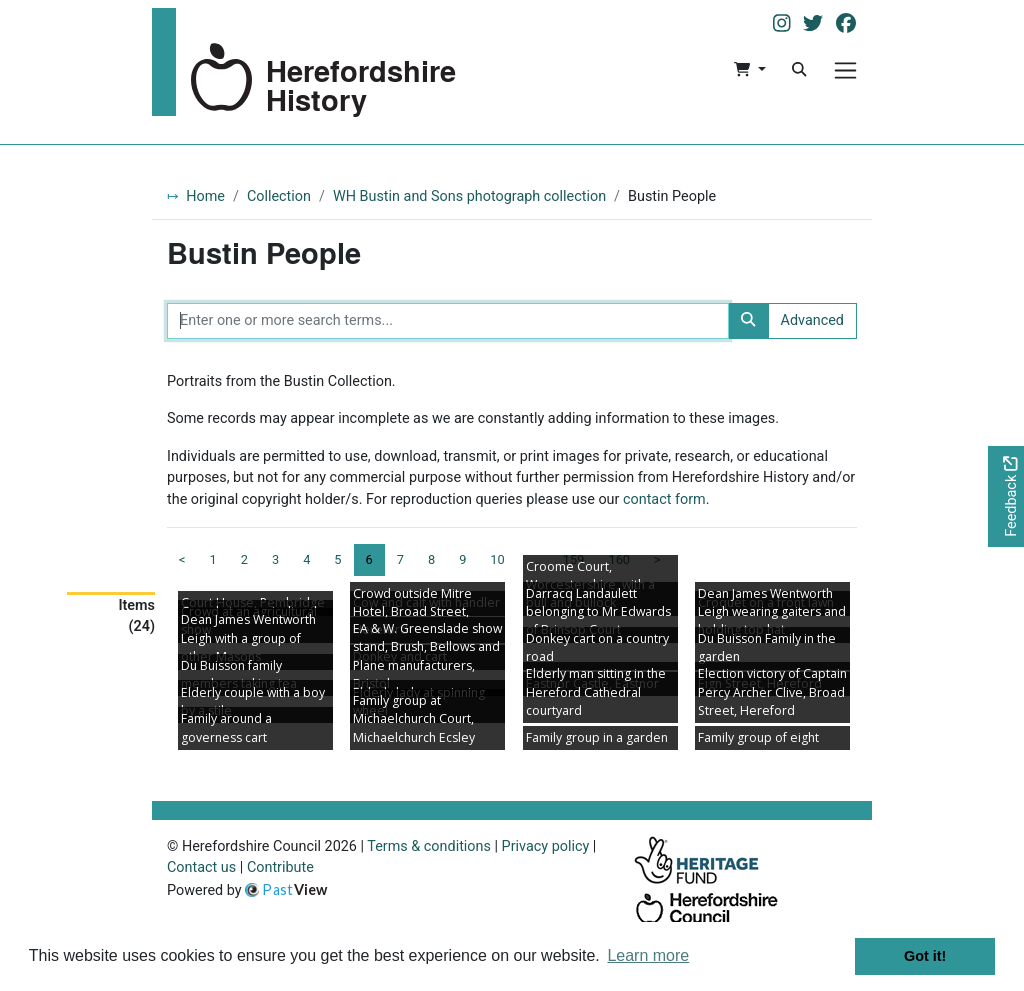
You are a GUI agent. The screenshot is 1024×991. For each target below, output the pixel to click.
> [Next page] (657, 559)
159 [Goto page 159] (574, 559)
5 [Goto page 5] (337, 559)
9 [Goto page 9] (462, 559)
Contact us (201, 867)
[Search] (799, 70)
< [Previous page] (182, 559)
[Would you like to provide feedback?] (1006, 496)
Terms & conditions (429, 846)
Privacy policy (546, 846)
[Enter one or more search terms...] (448, 321)
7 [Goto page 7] (400, 559)
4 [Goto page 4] (306, 559)
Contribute (280, 867)
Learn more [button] (648, 955)
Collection (279, 196)
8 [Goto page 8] (431, 559)
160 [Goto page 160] (619, 559)
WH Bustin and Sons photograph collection (469, 196)
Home (205, 196)
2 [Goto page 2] (244, 559)
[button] (749, 70)
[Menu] (845, 70)
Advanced (812, 320)
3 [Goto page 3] (275, 559)
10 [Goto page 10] (497, 559)
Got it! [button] (925, 956)
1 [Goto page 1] (213, 559)
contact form (664, 499)
